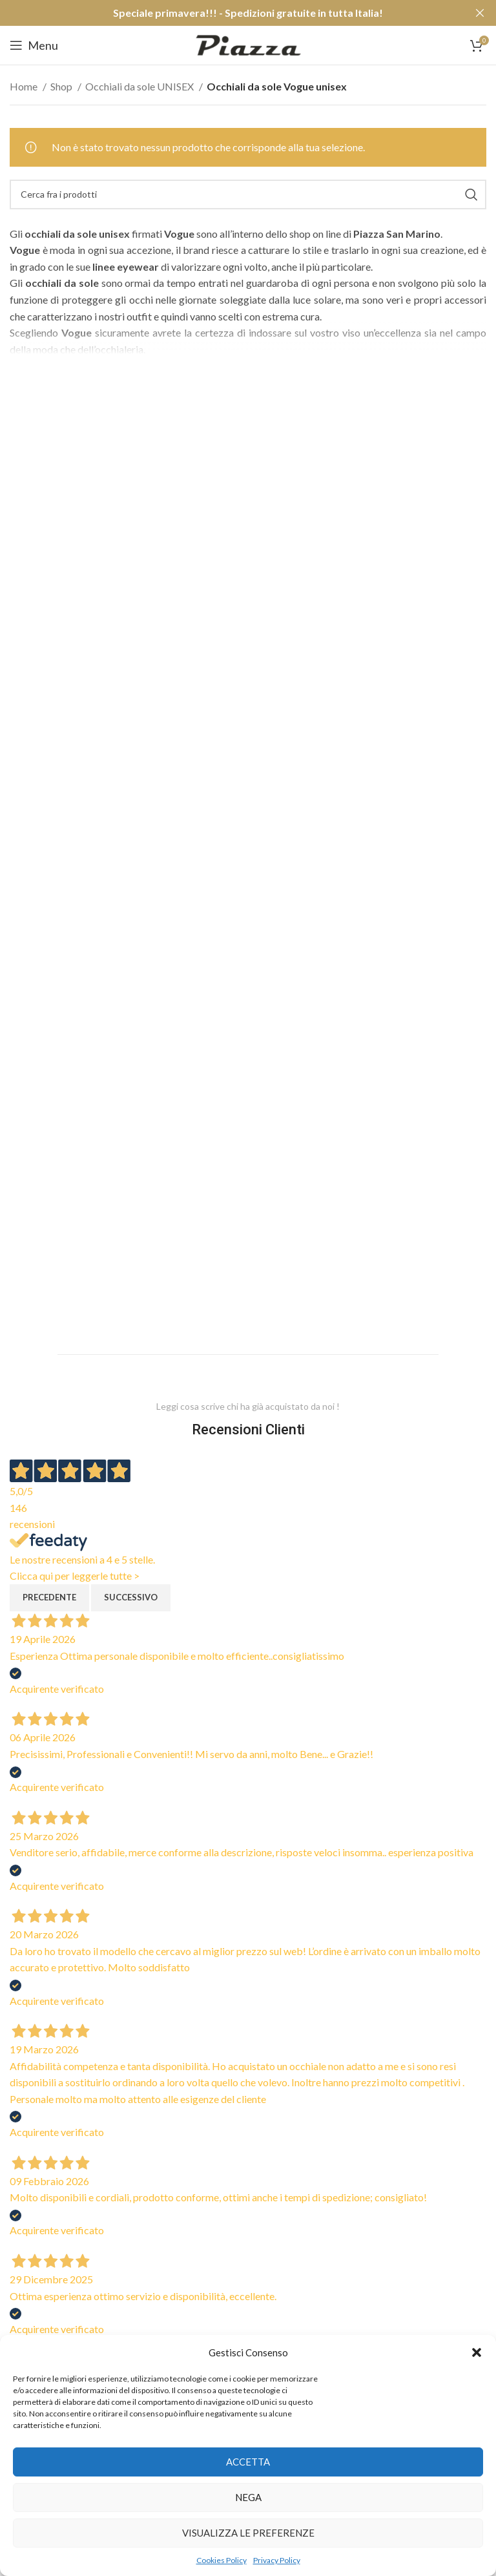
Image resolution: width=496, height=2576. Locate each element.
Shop (62, 86)
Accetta (248, 2461)
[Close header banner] (480, 13)
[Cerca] (248, 194)
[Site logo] (248, 43)
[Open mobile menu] (34, 45)
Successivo (131, 1597)
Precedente (49, 1597)
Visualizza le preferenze (248, 2533)
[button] (476, 2352)
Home (24, 86)
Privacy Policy (276, 2560)
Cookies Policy (221, 2560)
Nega (248, 2497)
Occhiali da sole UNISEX (140, 86)
